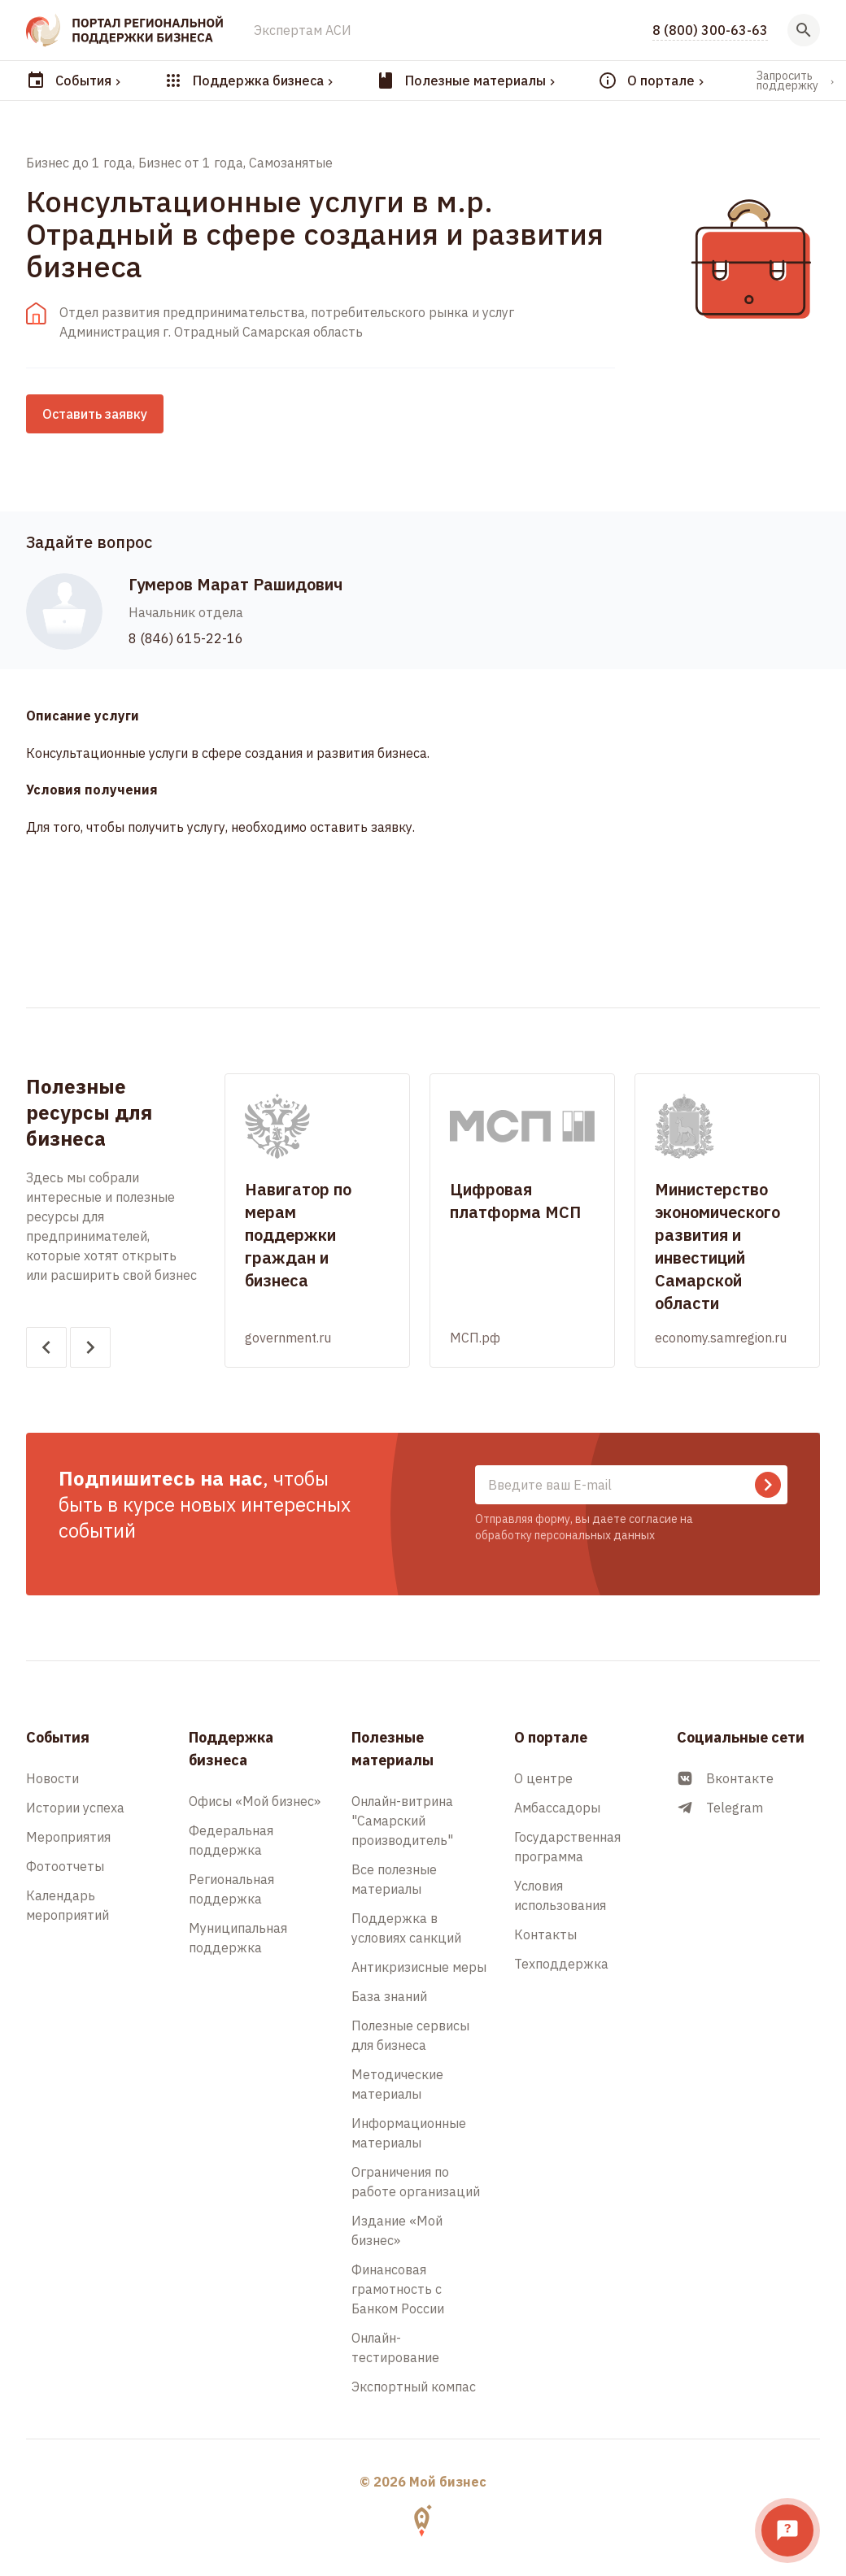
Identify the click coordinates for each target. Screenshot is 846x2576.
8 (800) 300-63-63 (710, 30)
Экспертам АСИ (302, 30)
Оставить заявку (94, 414)
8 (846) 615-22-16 (186, 638)
